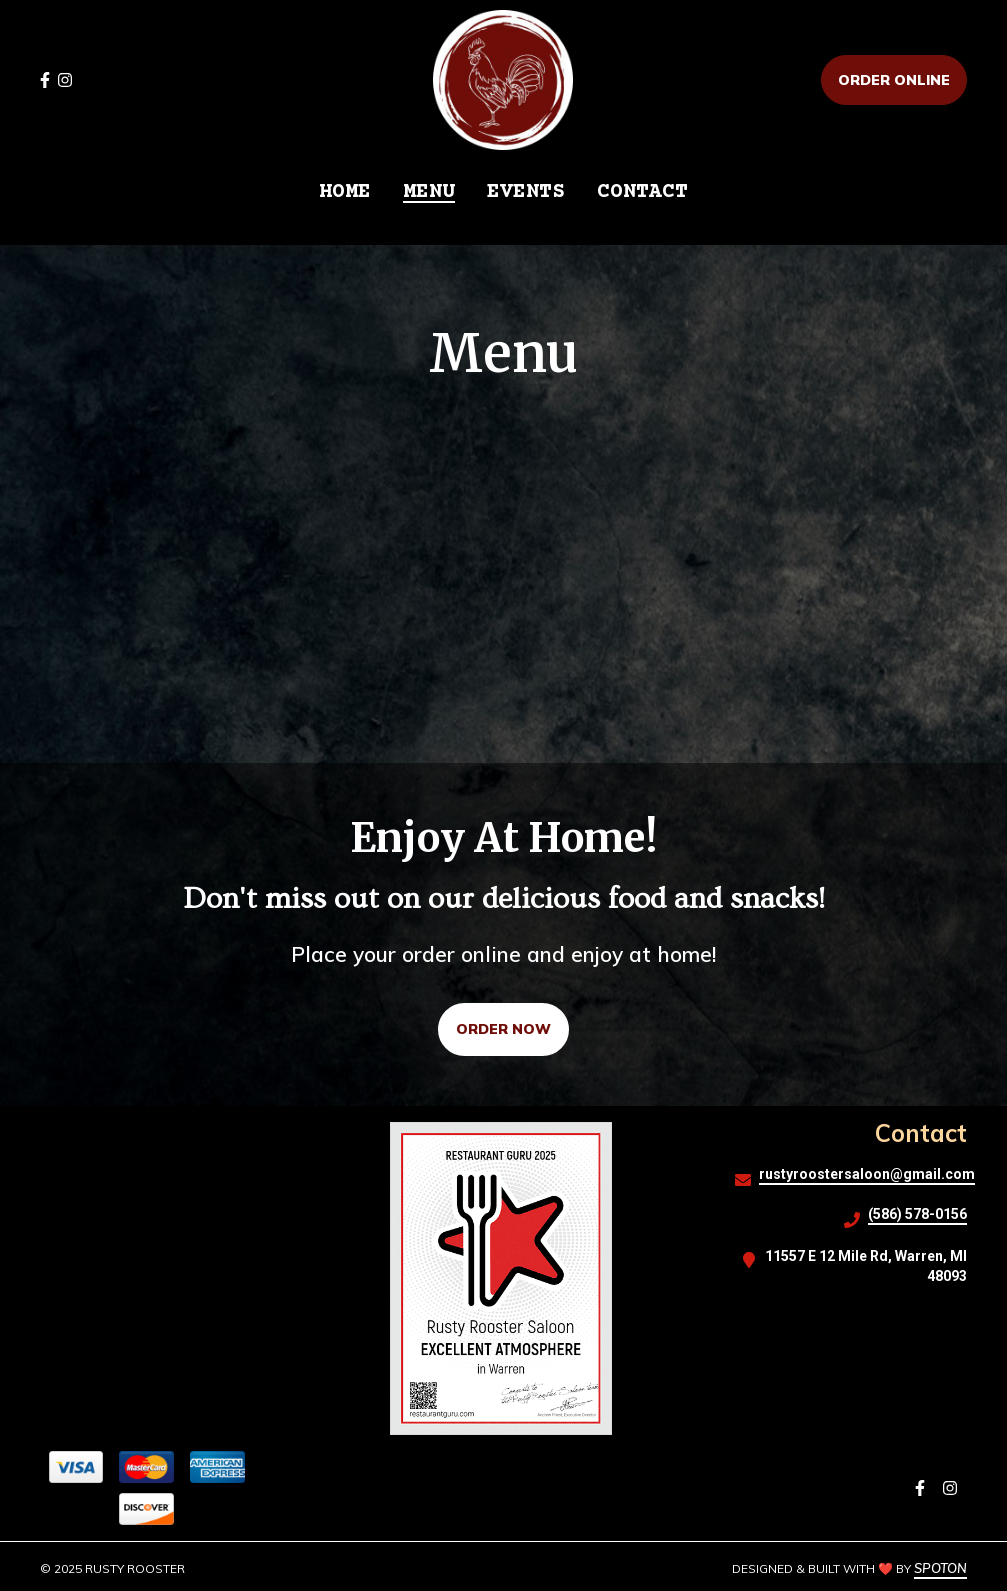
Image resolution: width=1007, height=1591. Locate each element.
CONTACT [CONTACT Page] (642, 192)
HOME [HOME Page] (345, 192)
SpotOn (940, 1568)
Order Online (894, 80)
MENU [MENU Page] (429, 192)
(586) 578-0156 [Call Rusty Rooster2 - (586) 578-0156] (917, 1214)
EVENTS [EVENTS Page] (526, 192)
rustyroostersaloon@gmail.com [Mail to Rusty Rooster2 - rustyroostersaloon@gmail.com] (867, 1174)
